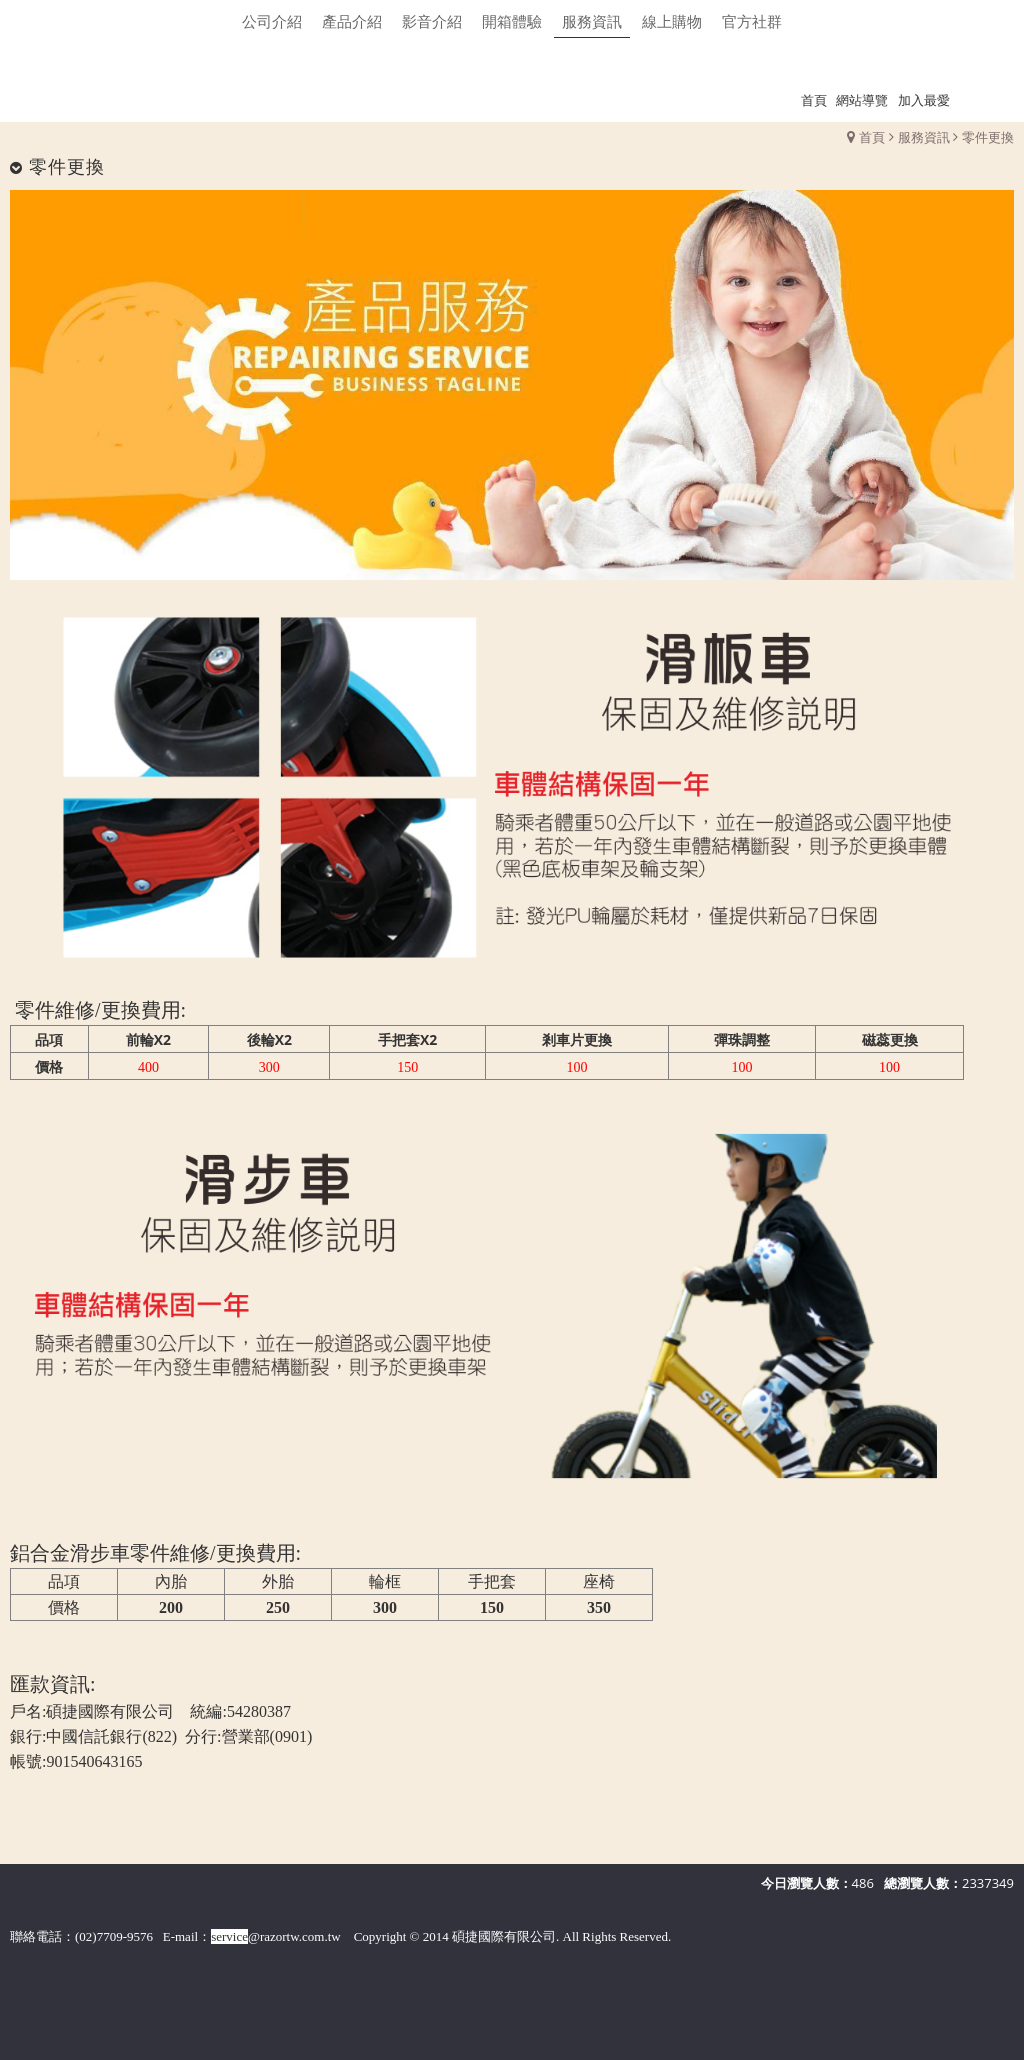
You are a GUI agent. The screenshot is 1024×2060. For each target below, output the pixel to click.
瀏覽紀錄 (985, 100)
